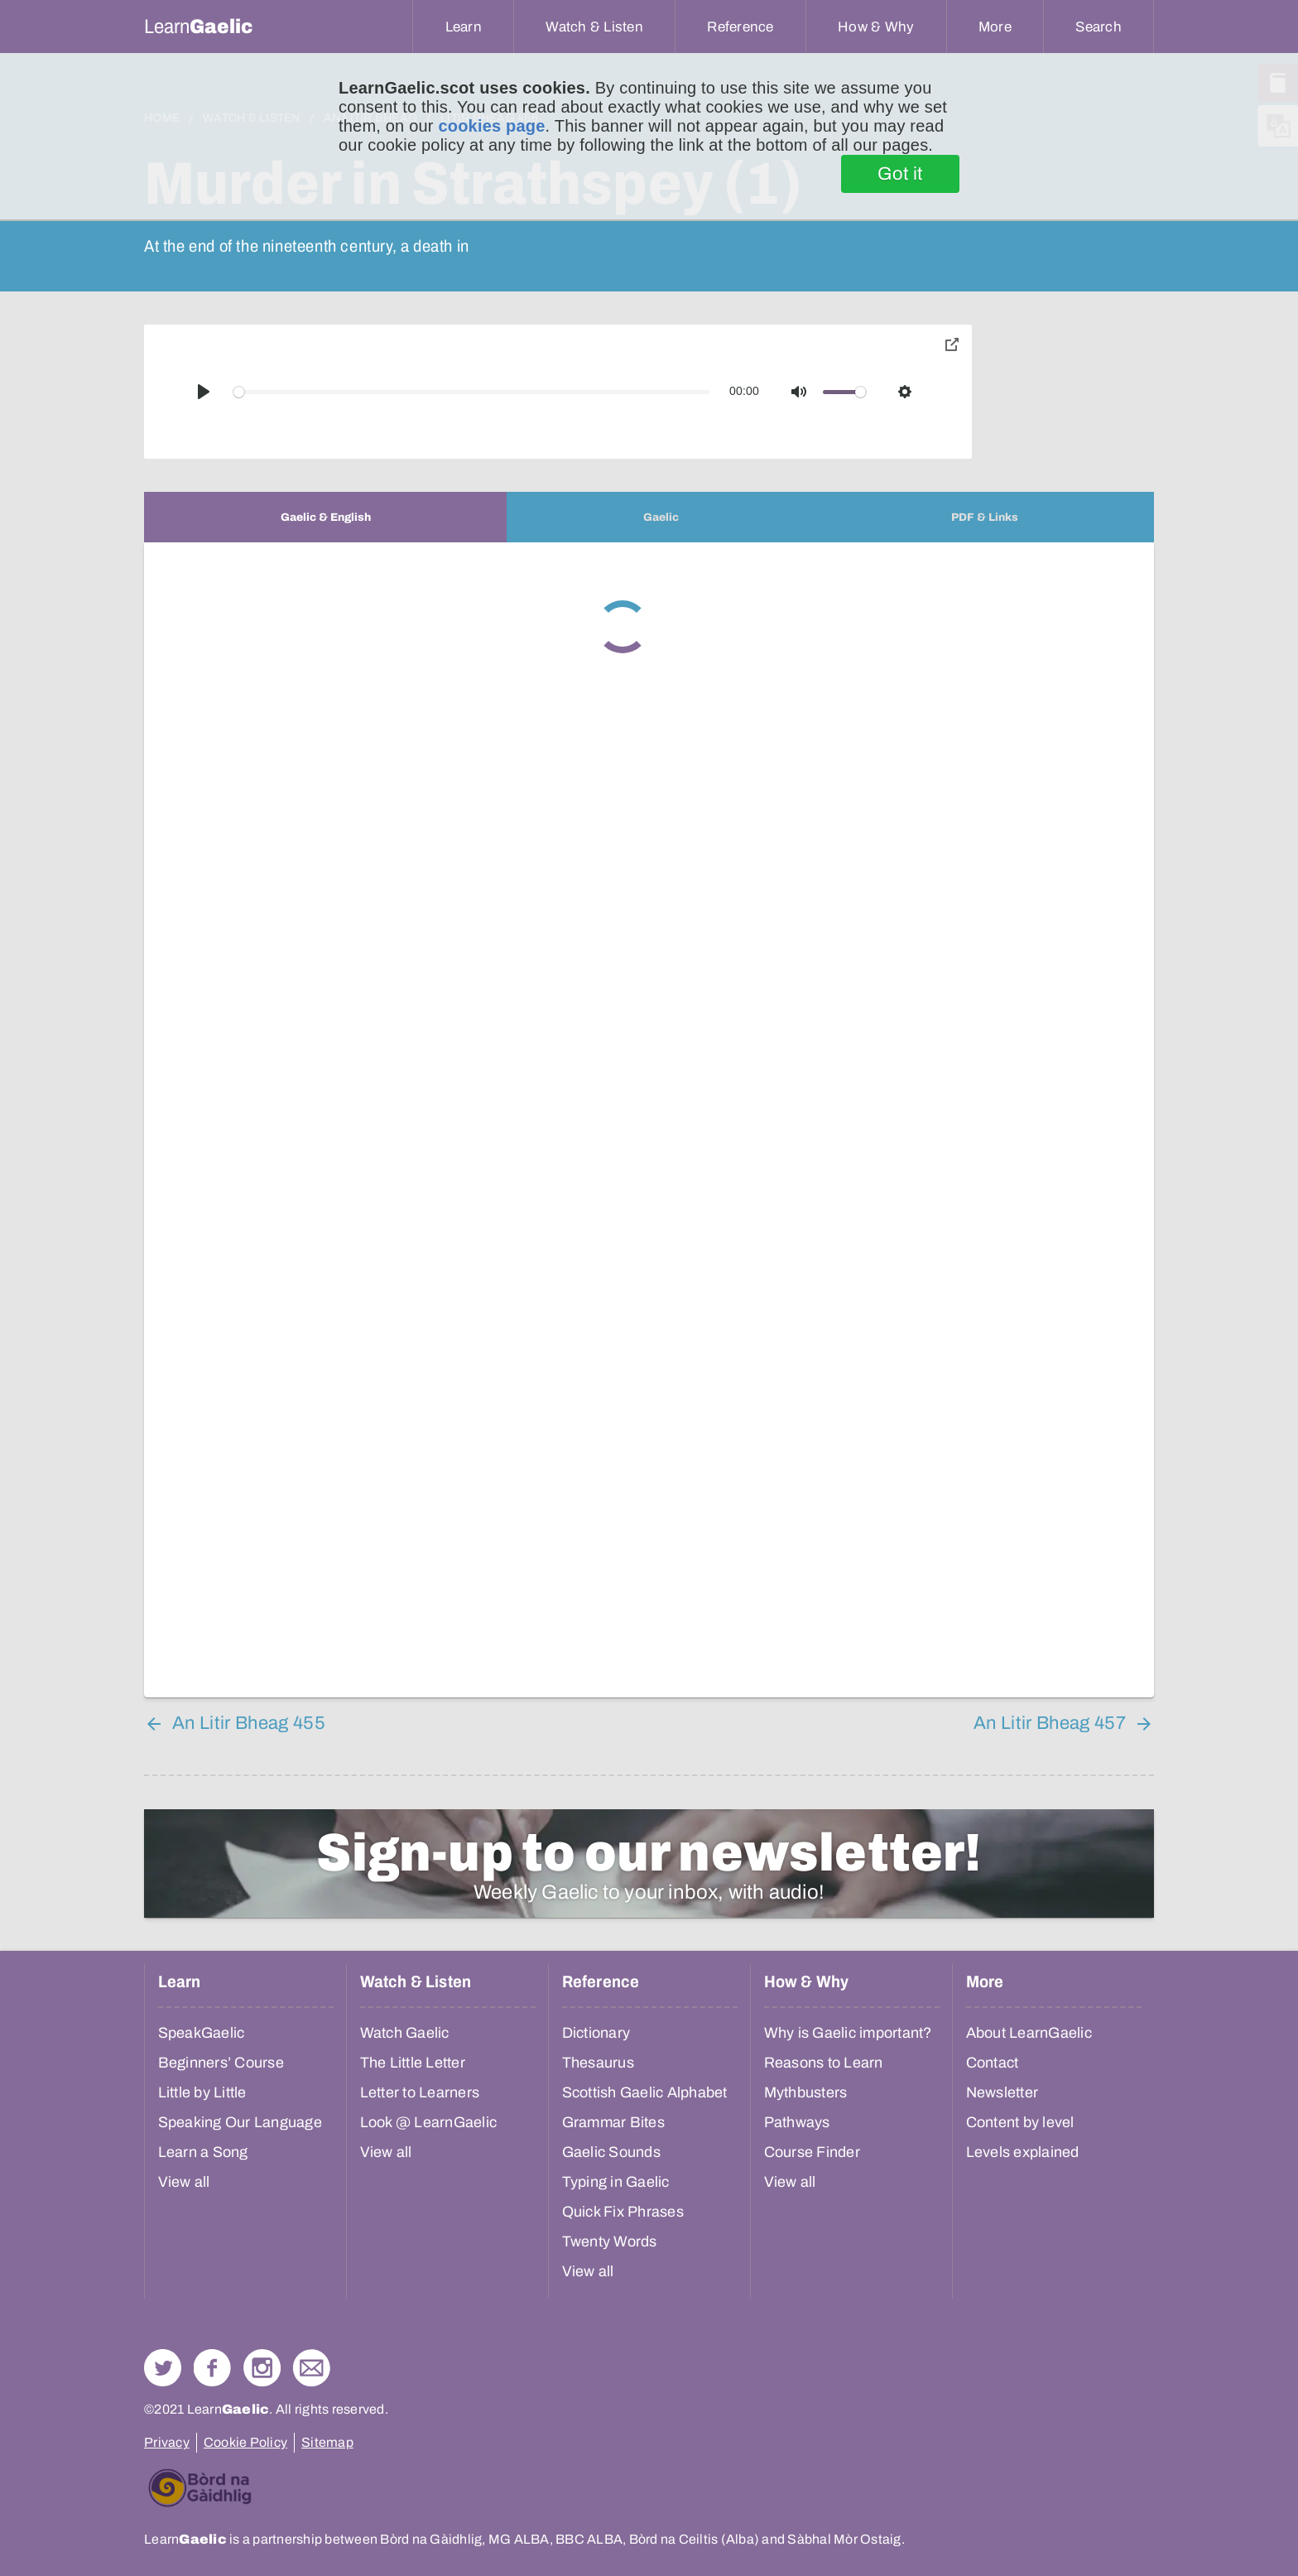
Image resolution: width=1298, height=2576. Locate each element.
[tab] (325, 517)
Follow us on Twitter (162, 2367)
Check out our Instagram (262, 2367)
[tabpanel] (649, 1119)
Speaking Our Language (240, 2122)
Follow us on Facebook (212, 2367)
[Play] (204, 392)
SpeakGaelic (201, 2033)
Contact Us (311, 2367)
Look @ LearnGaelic (429, 2122)
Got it (900, 174)
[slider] (471, 392)
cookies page (491, 126)
